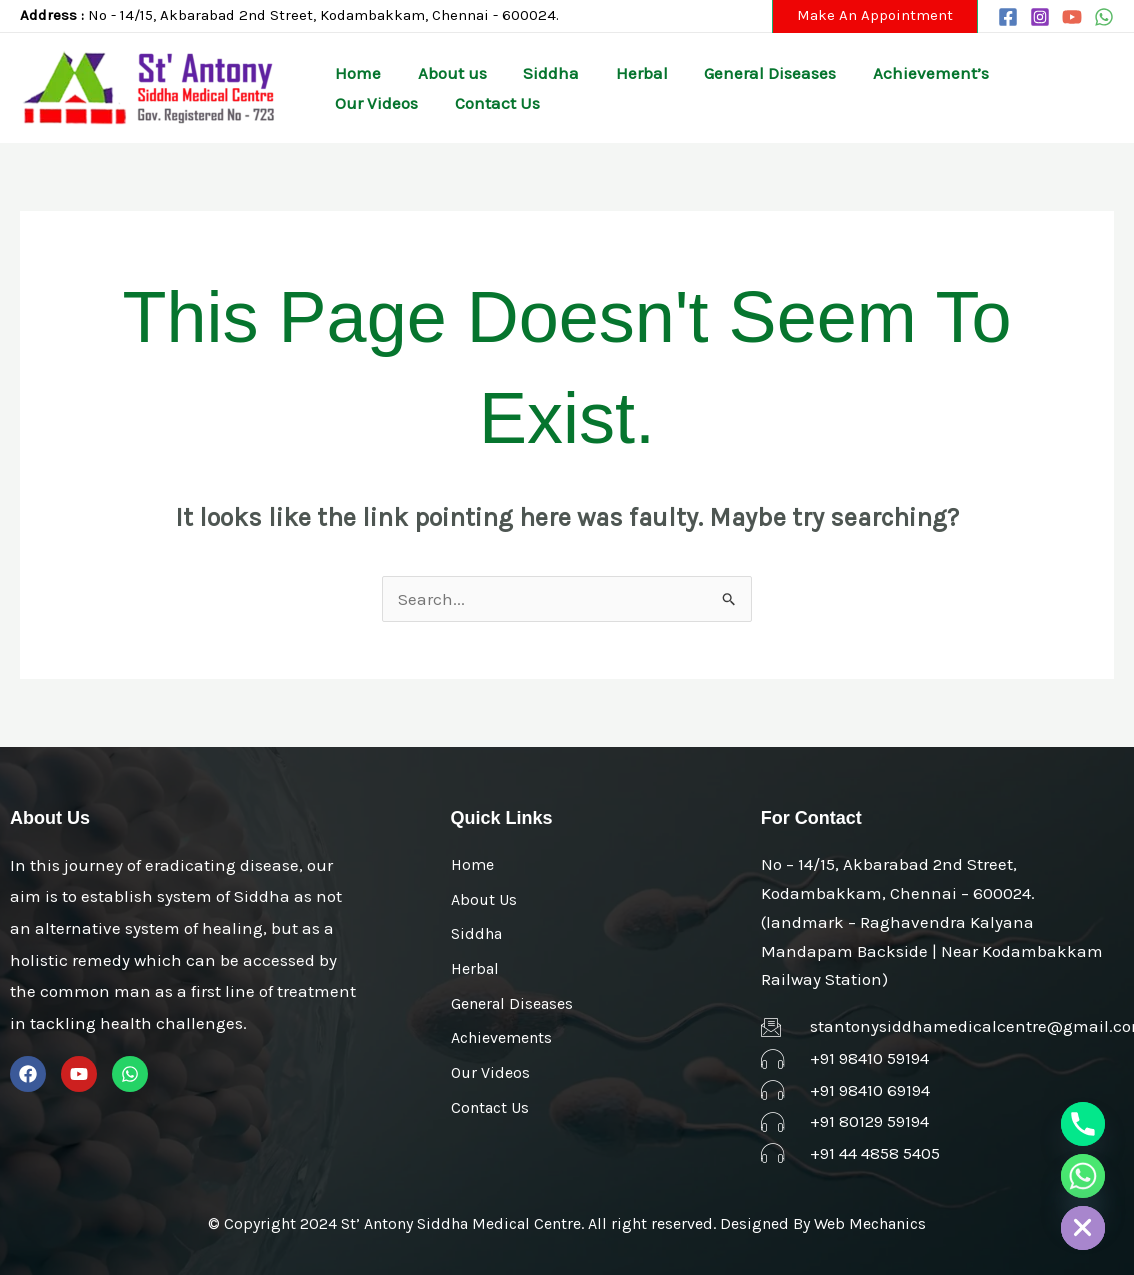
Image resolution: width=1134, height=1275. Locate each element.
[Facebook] (1008, 17)
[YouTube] (1072, 17)
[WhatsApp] (1104, 17)
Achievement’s (873, 73)
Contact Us (372, 103)
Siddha (525, 73)
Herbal (605, 73)
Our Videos (998, 73)
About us (436, 73)
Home (353, 73)
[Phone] (1083, 1124)
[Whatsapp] (1083, 1176)
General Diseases (723, 73)
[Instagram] (1040, 17)
